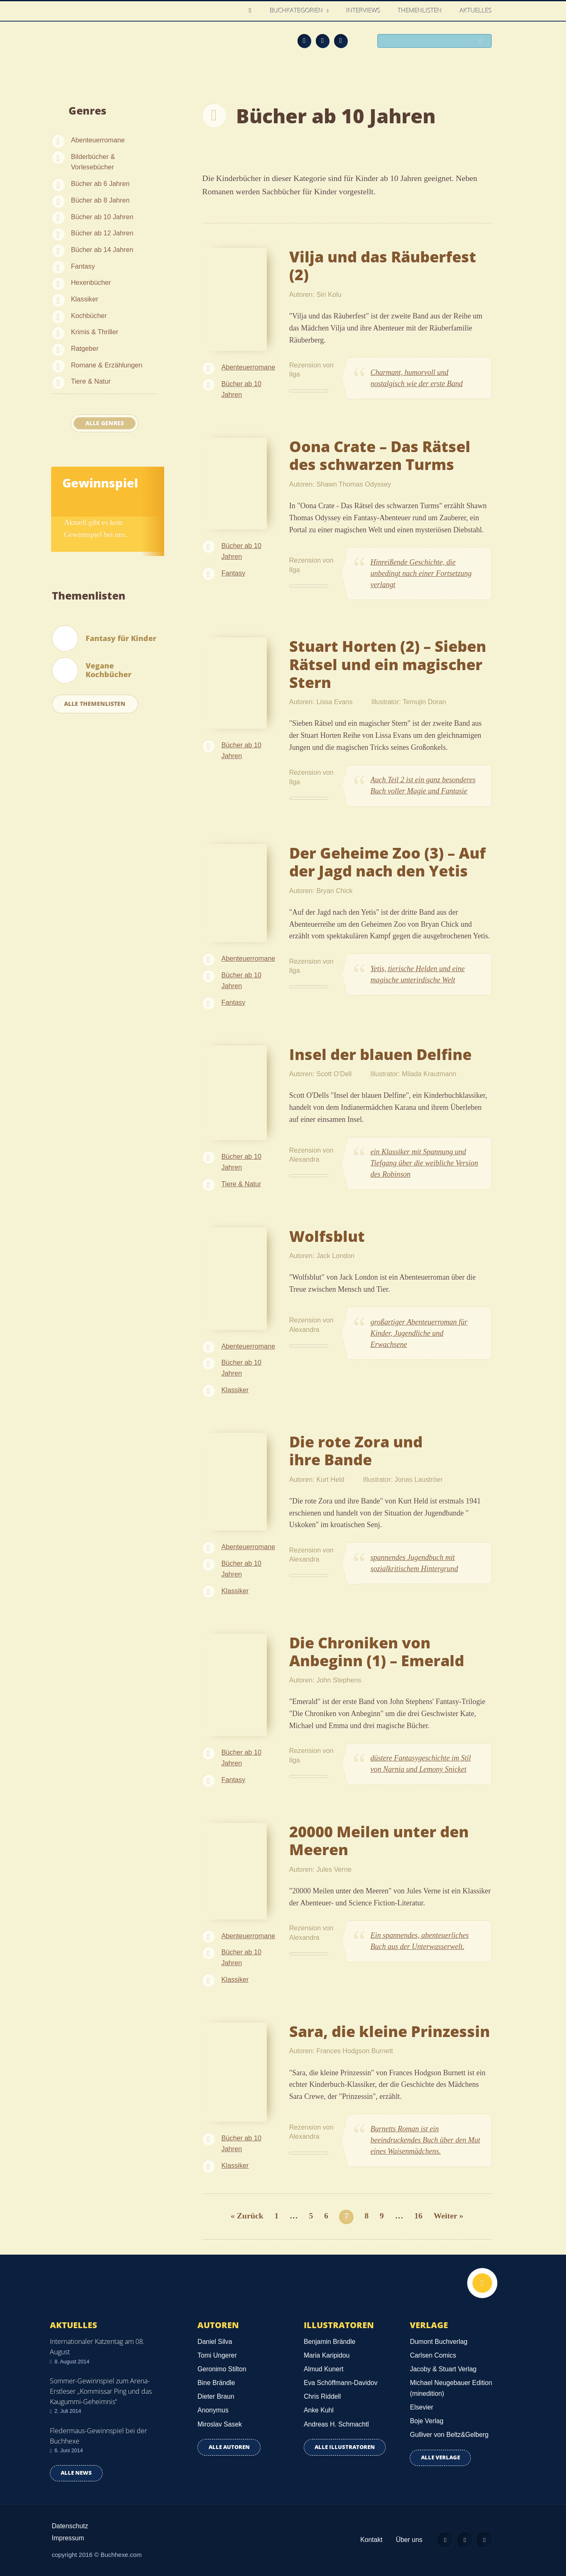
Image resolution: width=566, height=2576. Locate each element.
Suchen (482, 41)
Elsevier (421, 2407)
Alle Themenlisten (95, 704)
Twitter (340, 40)
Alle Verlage (440, 2457)
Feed (304, 40)
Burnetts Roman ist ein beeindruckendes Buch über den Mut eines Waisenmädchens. (425, 2140)
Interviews (364, 10)
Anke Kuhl (319, 2410)
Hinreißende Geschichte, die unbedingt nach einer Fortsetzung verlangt (421, 573)
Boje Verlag (426, 2420)
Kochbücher (89, 315)
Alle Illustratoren (345, 2447)
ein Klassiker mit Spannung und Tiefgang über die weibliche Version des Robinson (424, 1163)
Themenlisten (420, 10)
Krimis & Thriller (94, 331)
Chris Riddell (322, 2396)
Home (252, 10)
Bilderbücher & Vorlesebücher (93, 162)
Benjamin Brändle (329, 2341)
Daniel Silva (214, 2341)
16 (418, 2215)
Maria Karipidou (326, 2355)
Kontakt (366, 2539)
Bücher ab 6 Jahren (100, 183)
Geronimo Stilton (221, 2369)
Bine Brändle (216, 2382)
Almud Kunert (323, 2369)
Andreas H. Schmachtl (336, 2424)
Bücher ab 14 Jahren (102, 249)
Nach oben (481, 2284)
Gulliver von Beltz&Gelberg (449, 2434)
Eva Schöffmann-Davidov (340, 2382)
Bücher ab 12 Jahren (102, 233)
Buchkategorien (297, 10)
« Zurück (247, 2215)
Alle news (76, 2472)
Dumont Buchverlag (438, 2341)
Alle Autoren (229, 2447)
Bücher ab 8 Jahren (100, 200)
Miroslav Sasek (219, 2424)
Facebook (322, 40)
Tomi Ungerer (217, 2355)
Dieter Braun (215, 2396)
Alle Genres (104, 423)
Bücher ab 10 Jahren (102, 216)
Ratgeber (85, 348)
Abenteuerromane (98, 140)
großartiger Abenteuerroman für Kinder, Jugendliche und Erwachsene (419, 1333)
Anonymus (212, 2410)
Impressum (68, 2538)
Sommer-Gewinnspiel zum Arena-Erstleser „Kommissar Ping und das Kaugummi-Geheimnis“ (101, 2391)
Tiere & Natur (91, 381)
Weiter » (448, 2215)
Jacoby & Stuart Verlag (443, 2369)
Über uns (404, 2539)
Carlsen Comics (433, 2355)
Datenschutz (70, 2525)
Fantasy (83, 266)
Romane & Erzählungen (107, 365)
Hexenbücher (91, 282)
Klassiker (84, 299)
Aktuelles (476, 10)
